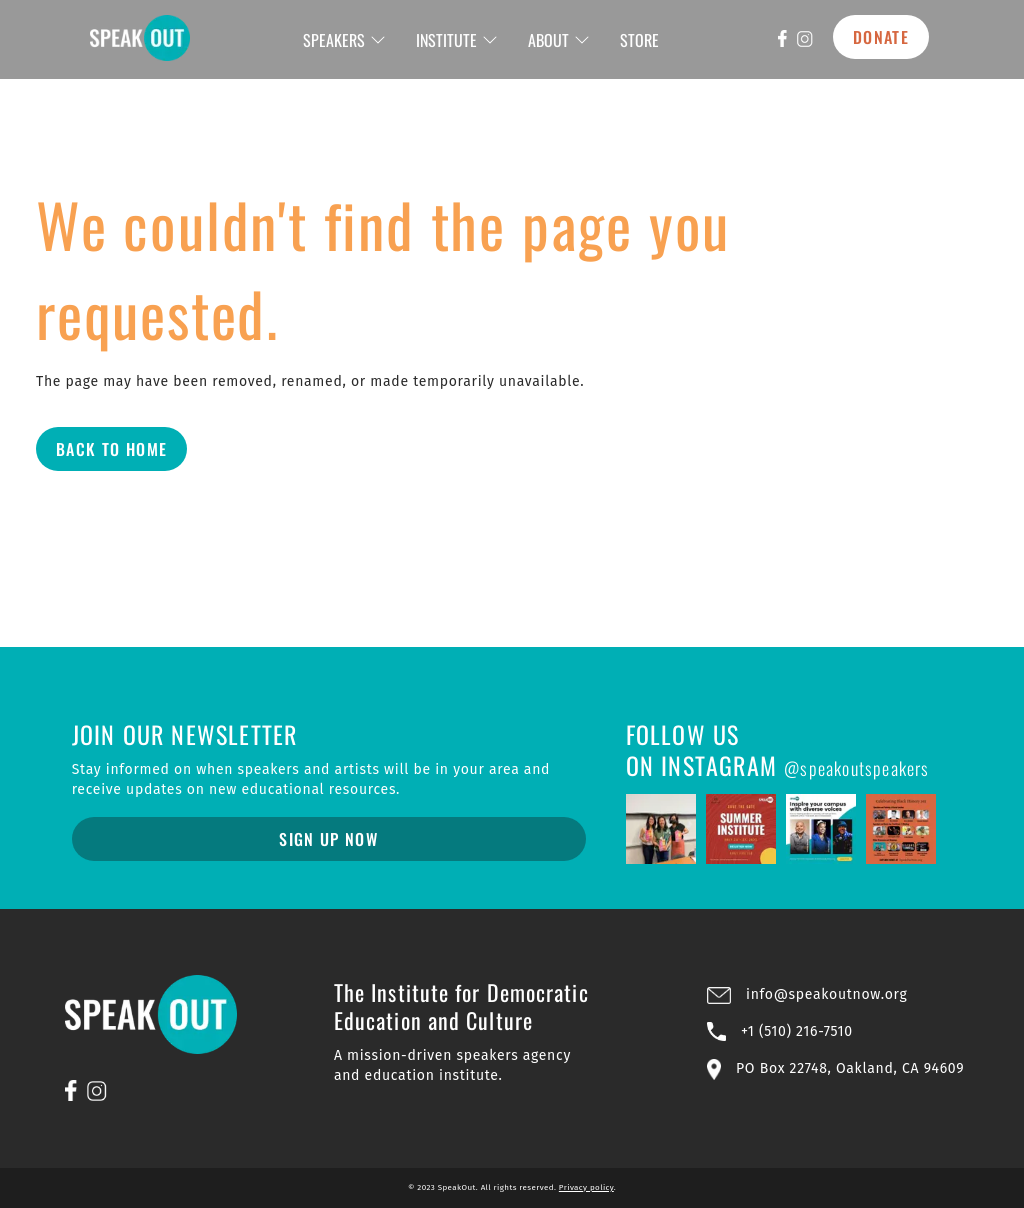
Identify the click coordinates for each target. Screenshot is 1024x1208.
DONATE (881, 37)
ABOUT (559, 40)
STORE (639, 40)
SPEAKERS (344, 40)
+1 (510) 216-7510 (797, 1031)
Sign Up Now (328, 839)
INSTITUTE (457, 40)
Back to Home (111, 449)
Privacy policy (586, 1187)
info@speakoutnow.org (826, 994)
